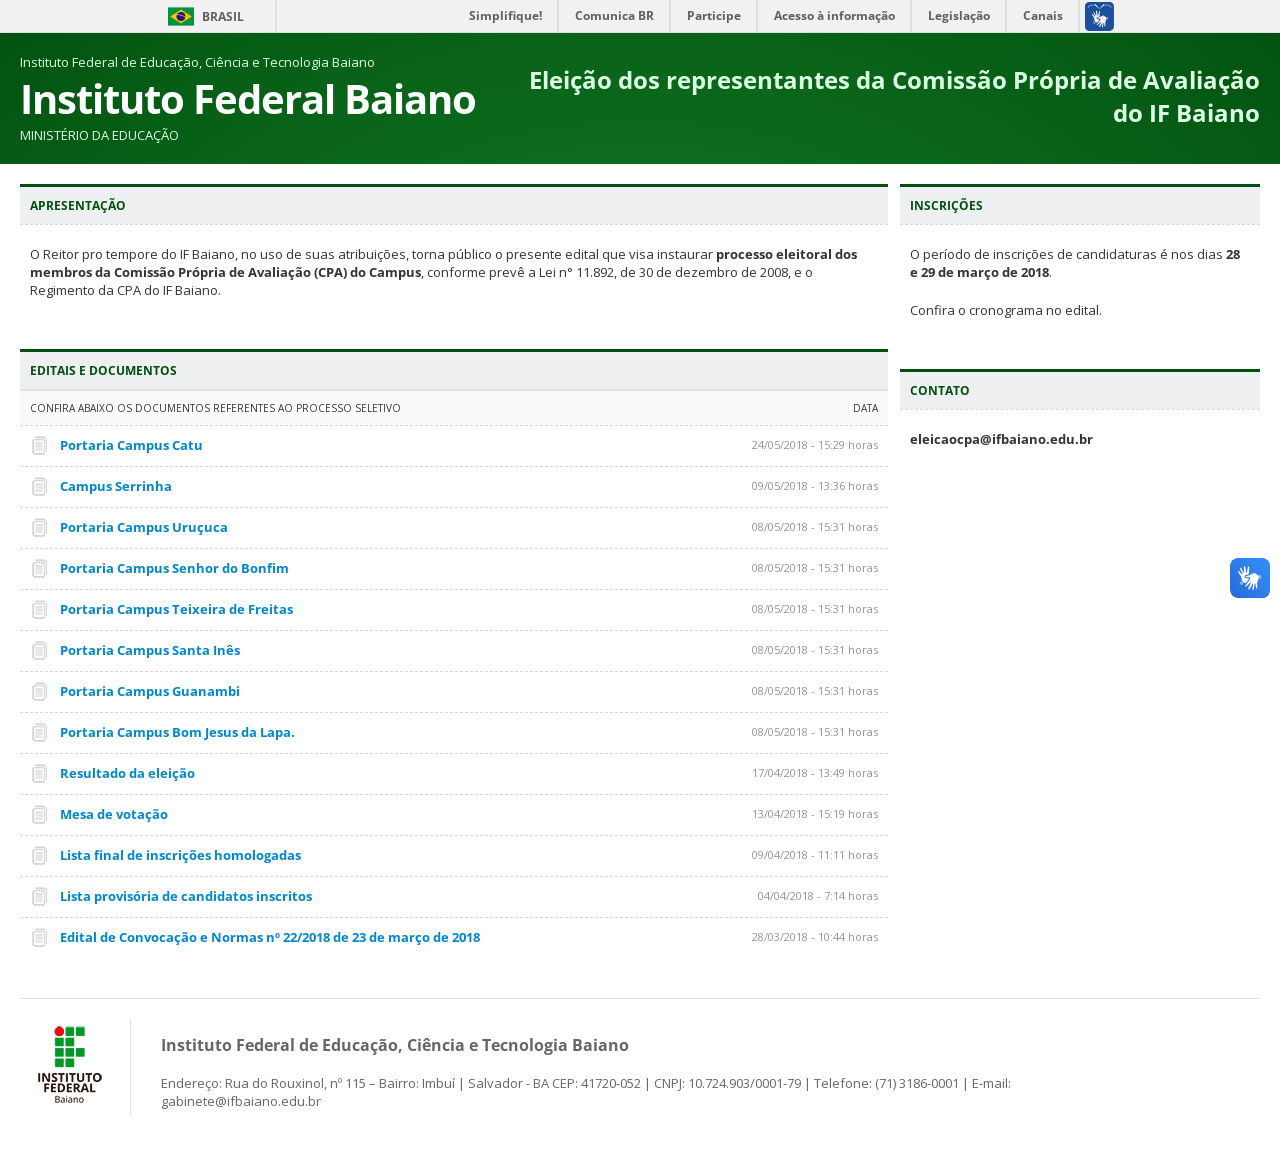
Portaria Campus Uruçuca (144, 527)
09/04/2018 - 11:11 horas (815, 854)
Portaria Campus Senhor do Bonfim (174, 568)
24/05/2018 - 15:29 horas (815, 444)
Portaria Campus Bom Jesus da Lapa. (177, 732)
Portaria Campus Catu (131, 445)
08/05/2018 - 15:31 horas (815, 526)
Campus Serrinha (116, 486)
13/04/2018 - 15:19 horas (815, 813)
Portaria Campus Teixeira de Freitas (176, 609)
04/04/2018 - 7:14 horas (818, 895)
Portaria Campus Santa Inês (150, 650)
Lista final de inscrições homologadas (180, 855)
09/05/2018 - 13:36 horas (815, 485)
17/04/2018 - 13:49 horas (815, 772)
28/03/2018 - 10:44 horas (815, 936)
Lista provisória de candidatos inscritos (186, 896)
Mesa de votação (114, 814)
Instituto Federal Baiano (248, 98)
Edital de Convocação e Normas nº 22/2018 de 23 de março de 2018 (270, 937)
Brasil (223, 16)
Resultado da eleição (127, 773)
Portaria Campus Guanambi (150, 691)
